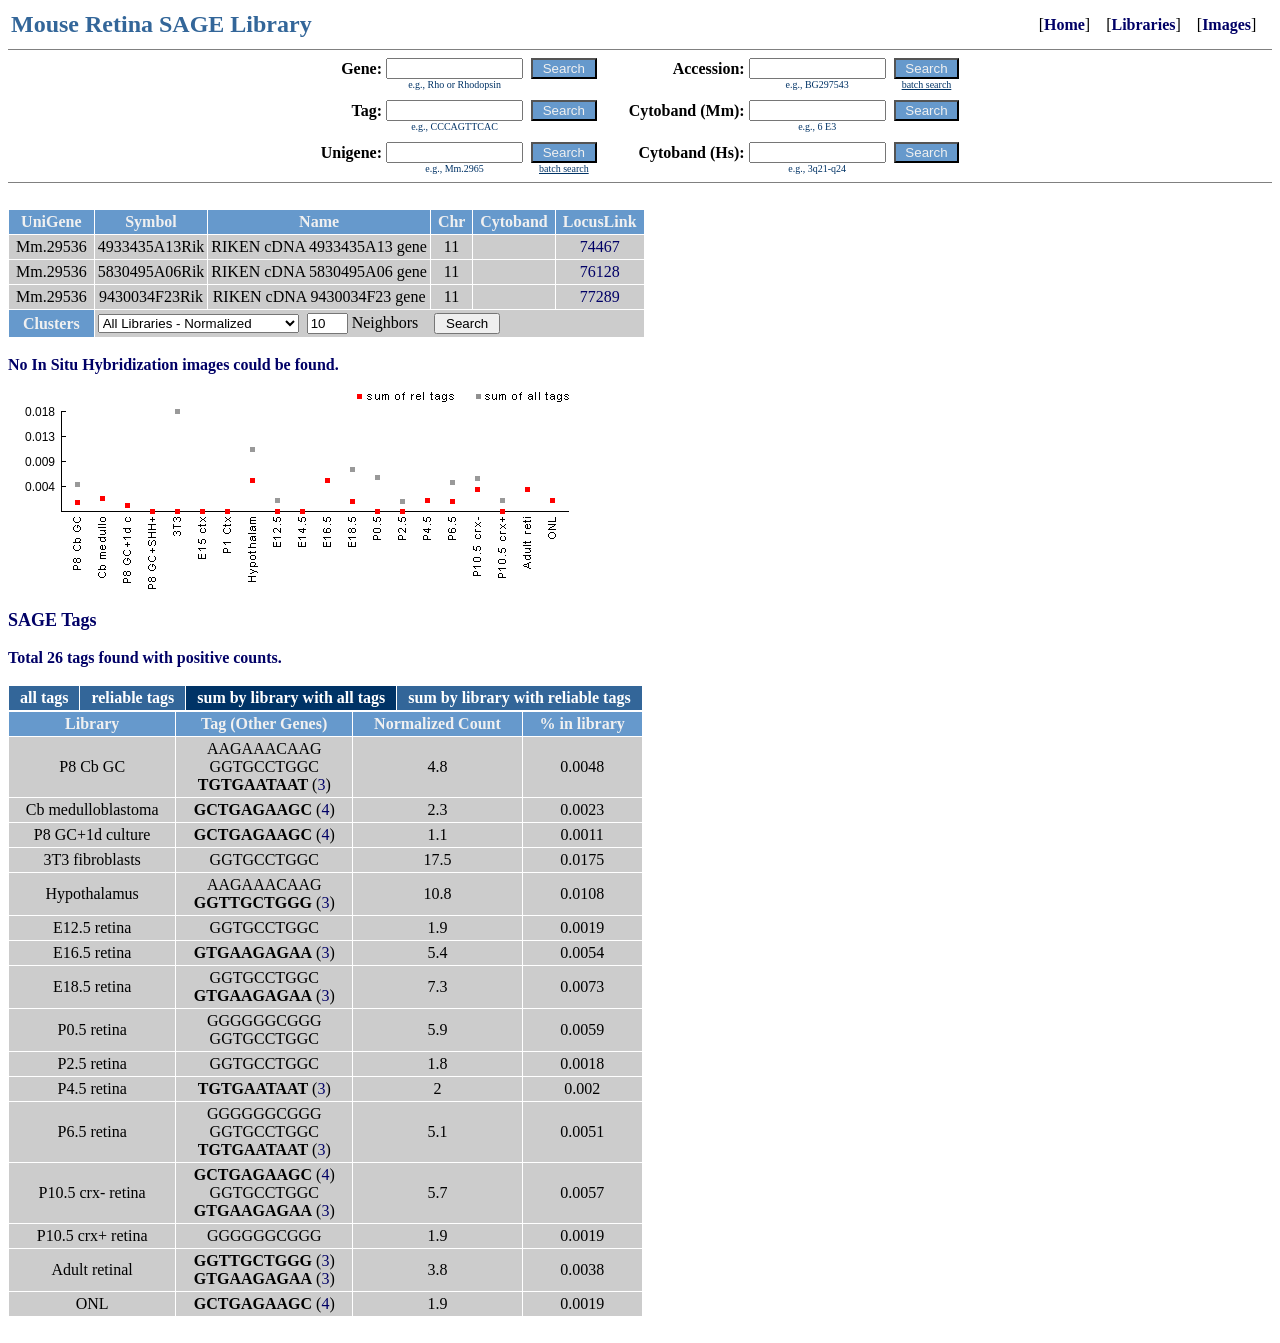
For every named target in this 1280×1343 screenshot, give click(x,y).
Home (1064, 24)
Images (1226, 24)
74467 (600, 246)
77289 (600, 296)
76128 (600, 271)
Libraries (1143, 24)
